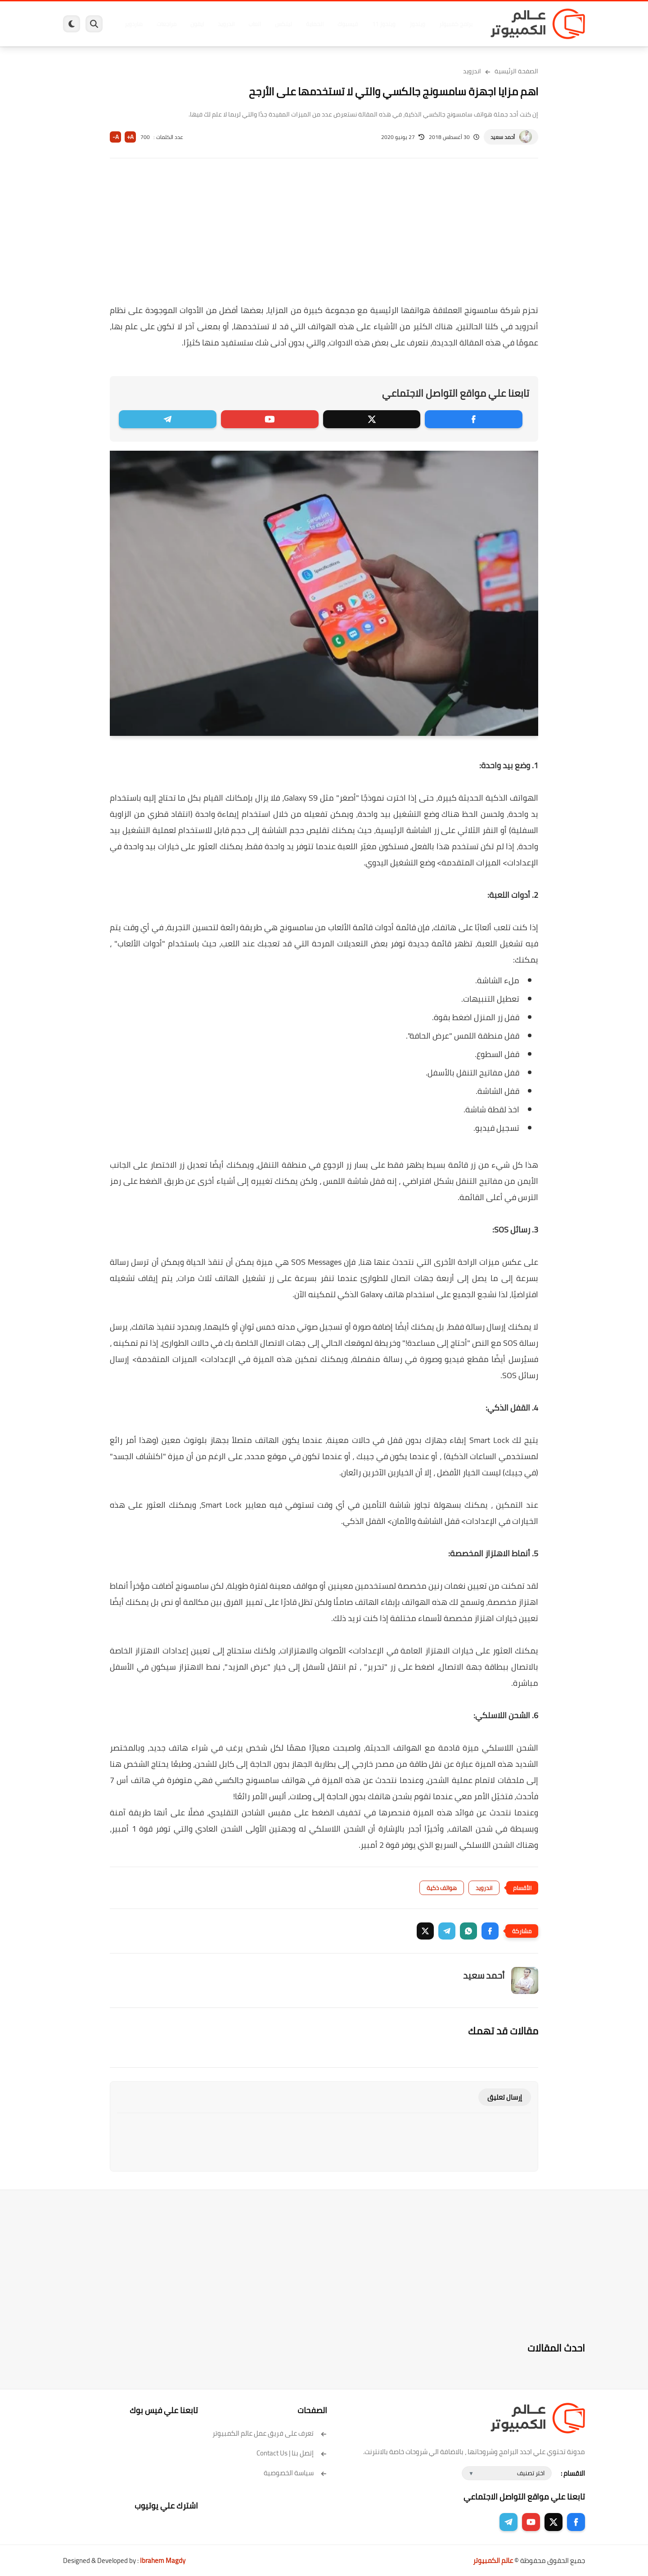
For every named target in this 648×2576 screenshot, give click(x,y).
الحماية (315, 23)
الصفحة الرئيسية (516, 71)
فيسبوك (348, 23)
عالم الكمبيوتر (493, 2560)
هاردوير (134, 23)
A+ (130, 137)
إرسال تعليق (504, 2097)
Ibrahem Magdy (162, 2560)
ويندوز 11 (384, 23)
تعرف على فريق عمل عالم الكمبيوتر (269, 2433)
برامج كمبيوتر (455, 23)
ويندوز (417, 23)
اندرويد (226, 23)
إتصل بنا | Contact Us (291, 2453)
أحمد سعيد (502, 137)
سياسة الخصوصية (295, 2472)
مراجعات (166, 23)
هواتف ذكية (442, 1887)
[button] (490, 1931)
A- (115, 137)
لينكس (283, 23)
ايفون (197, 23)
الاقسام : (573, 2473)
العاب (254, 23)
